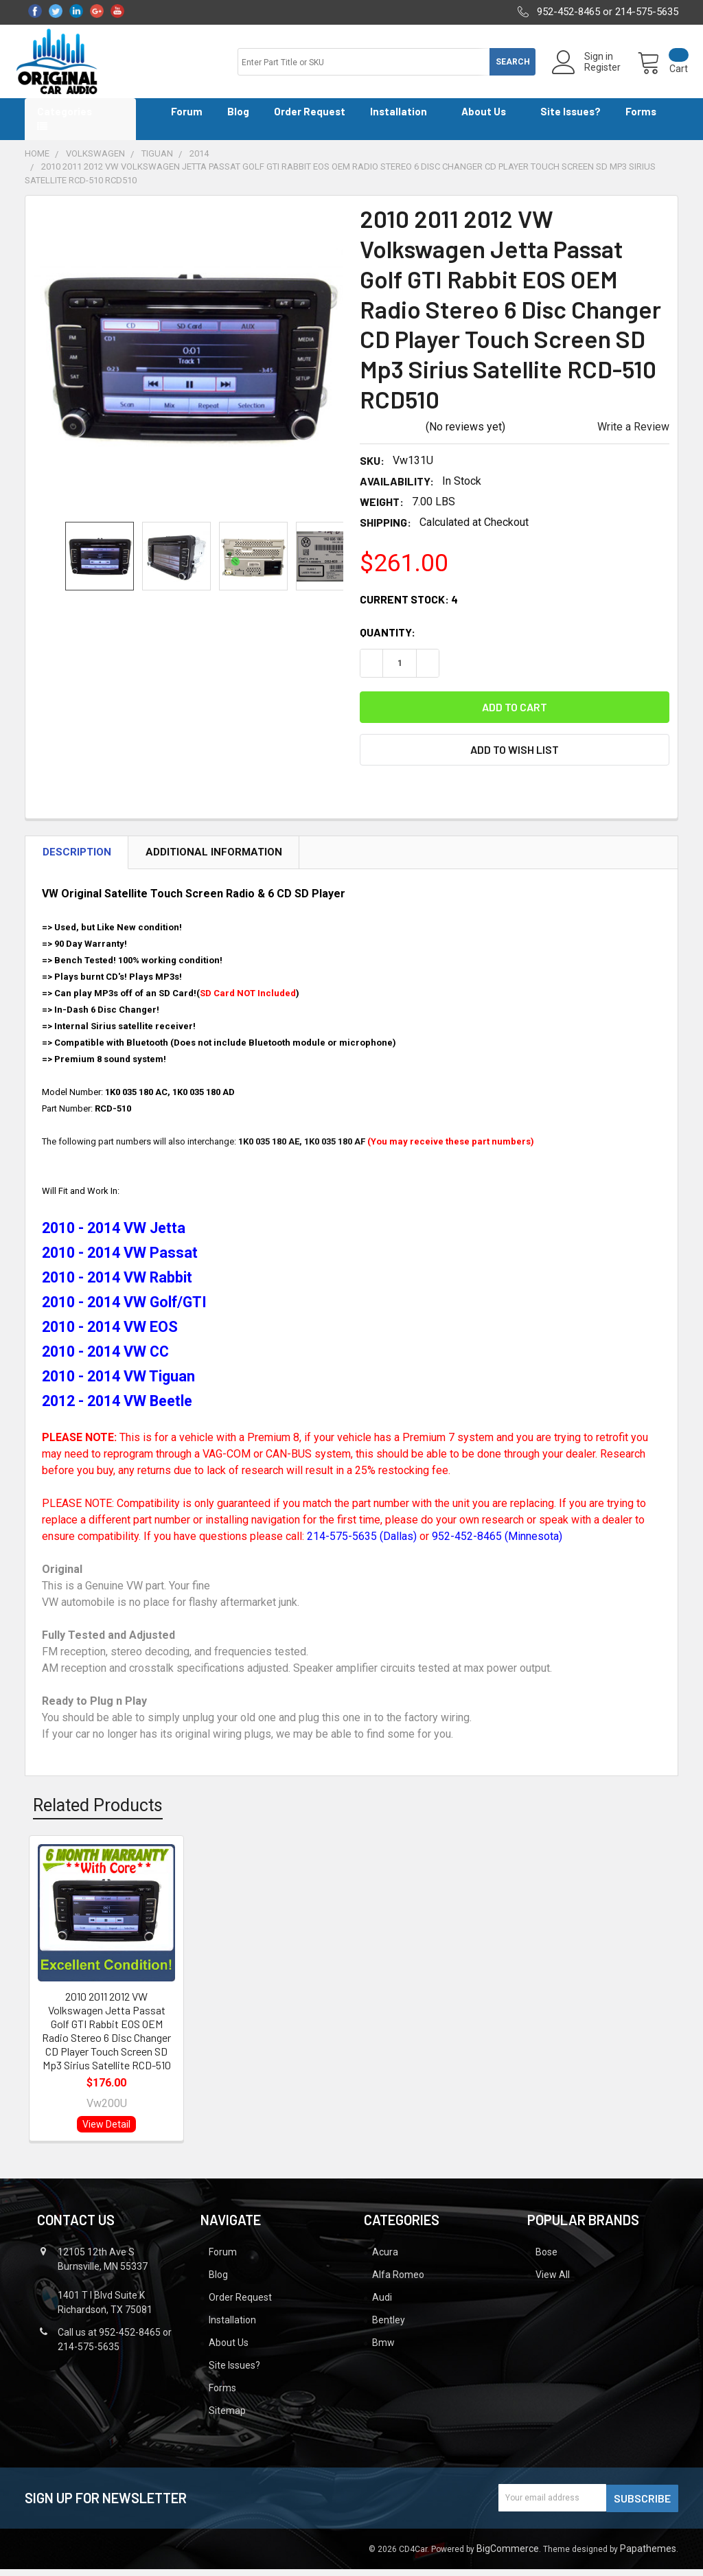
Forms (645, 119)
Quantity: (387, 639)
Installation (403, 119)
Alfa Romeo (398, 2282)
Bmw (383, 2350)
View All (552, 2282)
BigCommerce (507, 2555)
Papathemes (648, 2555)
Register (593, 72)
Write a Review (633, 433)
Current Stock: (409, 606)
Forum (187, 119)
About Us (488, 119)
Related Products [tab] (98, 1813)
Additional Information (214, 859)
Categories (64, 119)
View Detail (106, 2131)
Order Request (309, 119)
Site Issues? (570, 119)
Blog (238, 119)
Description (77, 859)
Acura (385, 2259)
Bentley (388, 2327)
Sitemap (227, 2418)
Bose (546, 2259)
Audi (382, 2304)
